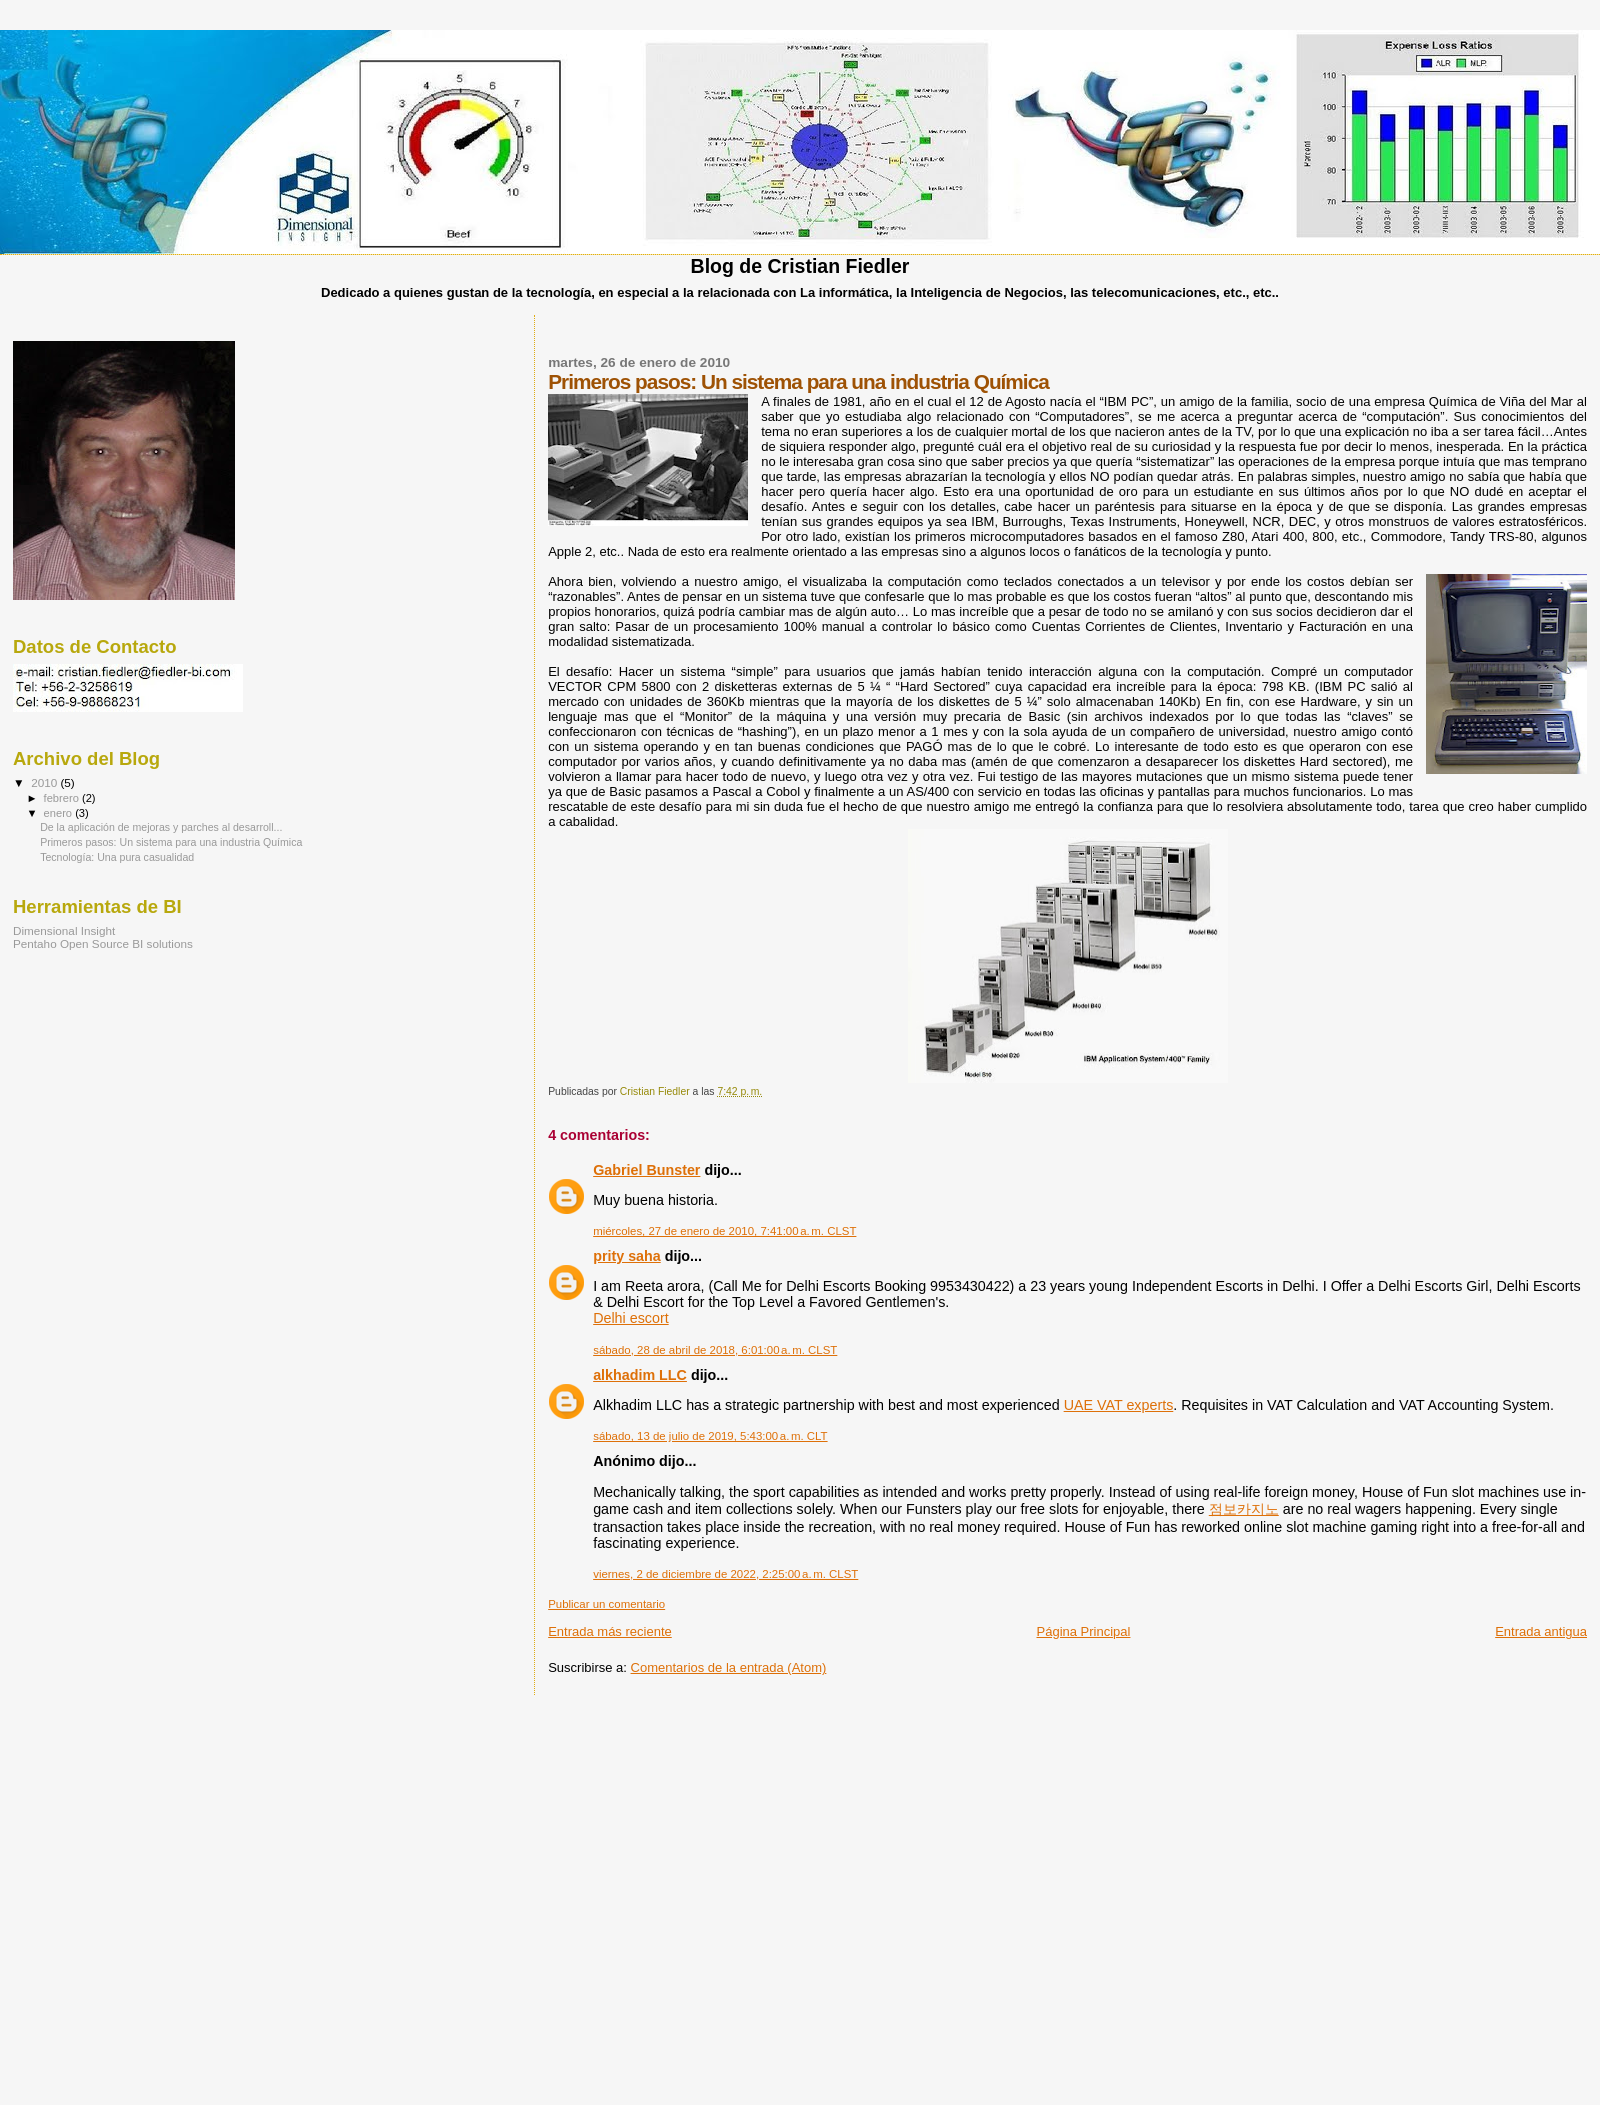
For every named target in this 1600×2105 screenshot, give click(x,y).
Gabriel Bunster (646, 1170)
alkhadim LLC (640, 1375)
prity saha (627, 1256)
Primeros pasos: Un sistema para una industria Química (171, 842)
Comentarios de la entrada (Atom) (729, 1667)
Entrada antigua (1541, 1631)
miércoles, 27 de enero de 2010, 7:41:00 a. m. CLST (724, 1231)
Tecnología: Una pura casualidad (117, 857)
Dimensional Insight (64, 930)
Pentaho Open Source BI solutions (103, 943)
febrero (63, 798)
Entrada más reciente (610, 1631)
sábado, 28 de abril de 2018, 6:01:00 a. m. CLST (715, 1350)
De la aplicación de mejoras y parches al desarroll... (161, 827)
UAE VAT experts (1119, 1405)
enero (60, 813)
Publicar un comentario (606, 1604)
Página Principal (1084, 1631)
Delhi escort (631, 1318)
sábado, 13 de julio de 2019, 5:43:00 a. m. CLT (710, 1436)
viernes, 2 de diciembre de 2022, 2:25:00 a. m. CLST (725, 1574)
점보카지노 (1244, 1509)
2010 (45, 782)
